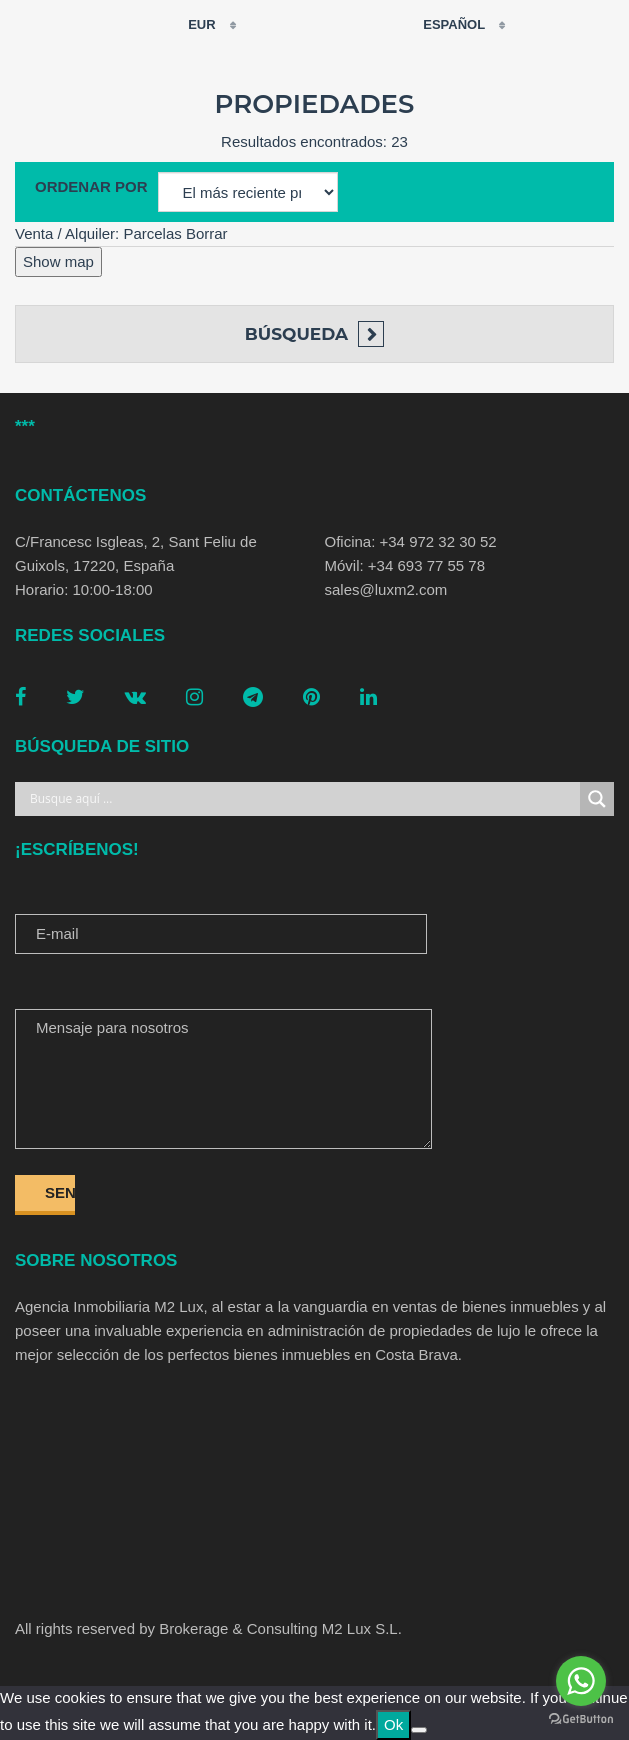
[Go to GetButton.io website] (581, 1719)
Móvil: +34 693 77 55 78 (405, 565)
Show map (58, 261)
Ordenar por (91, 186)
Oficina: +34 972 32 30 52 (411, 541)
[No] (419, 1730)
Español (441, 24)
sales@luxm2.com (386, 589)
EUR (189, 25)
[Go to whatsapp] (581, 1681)
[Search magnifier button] (597, 799)
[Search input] (302, 799)
